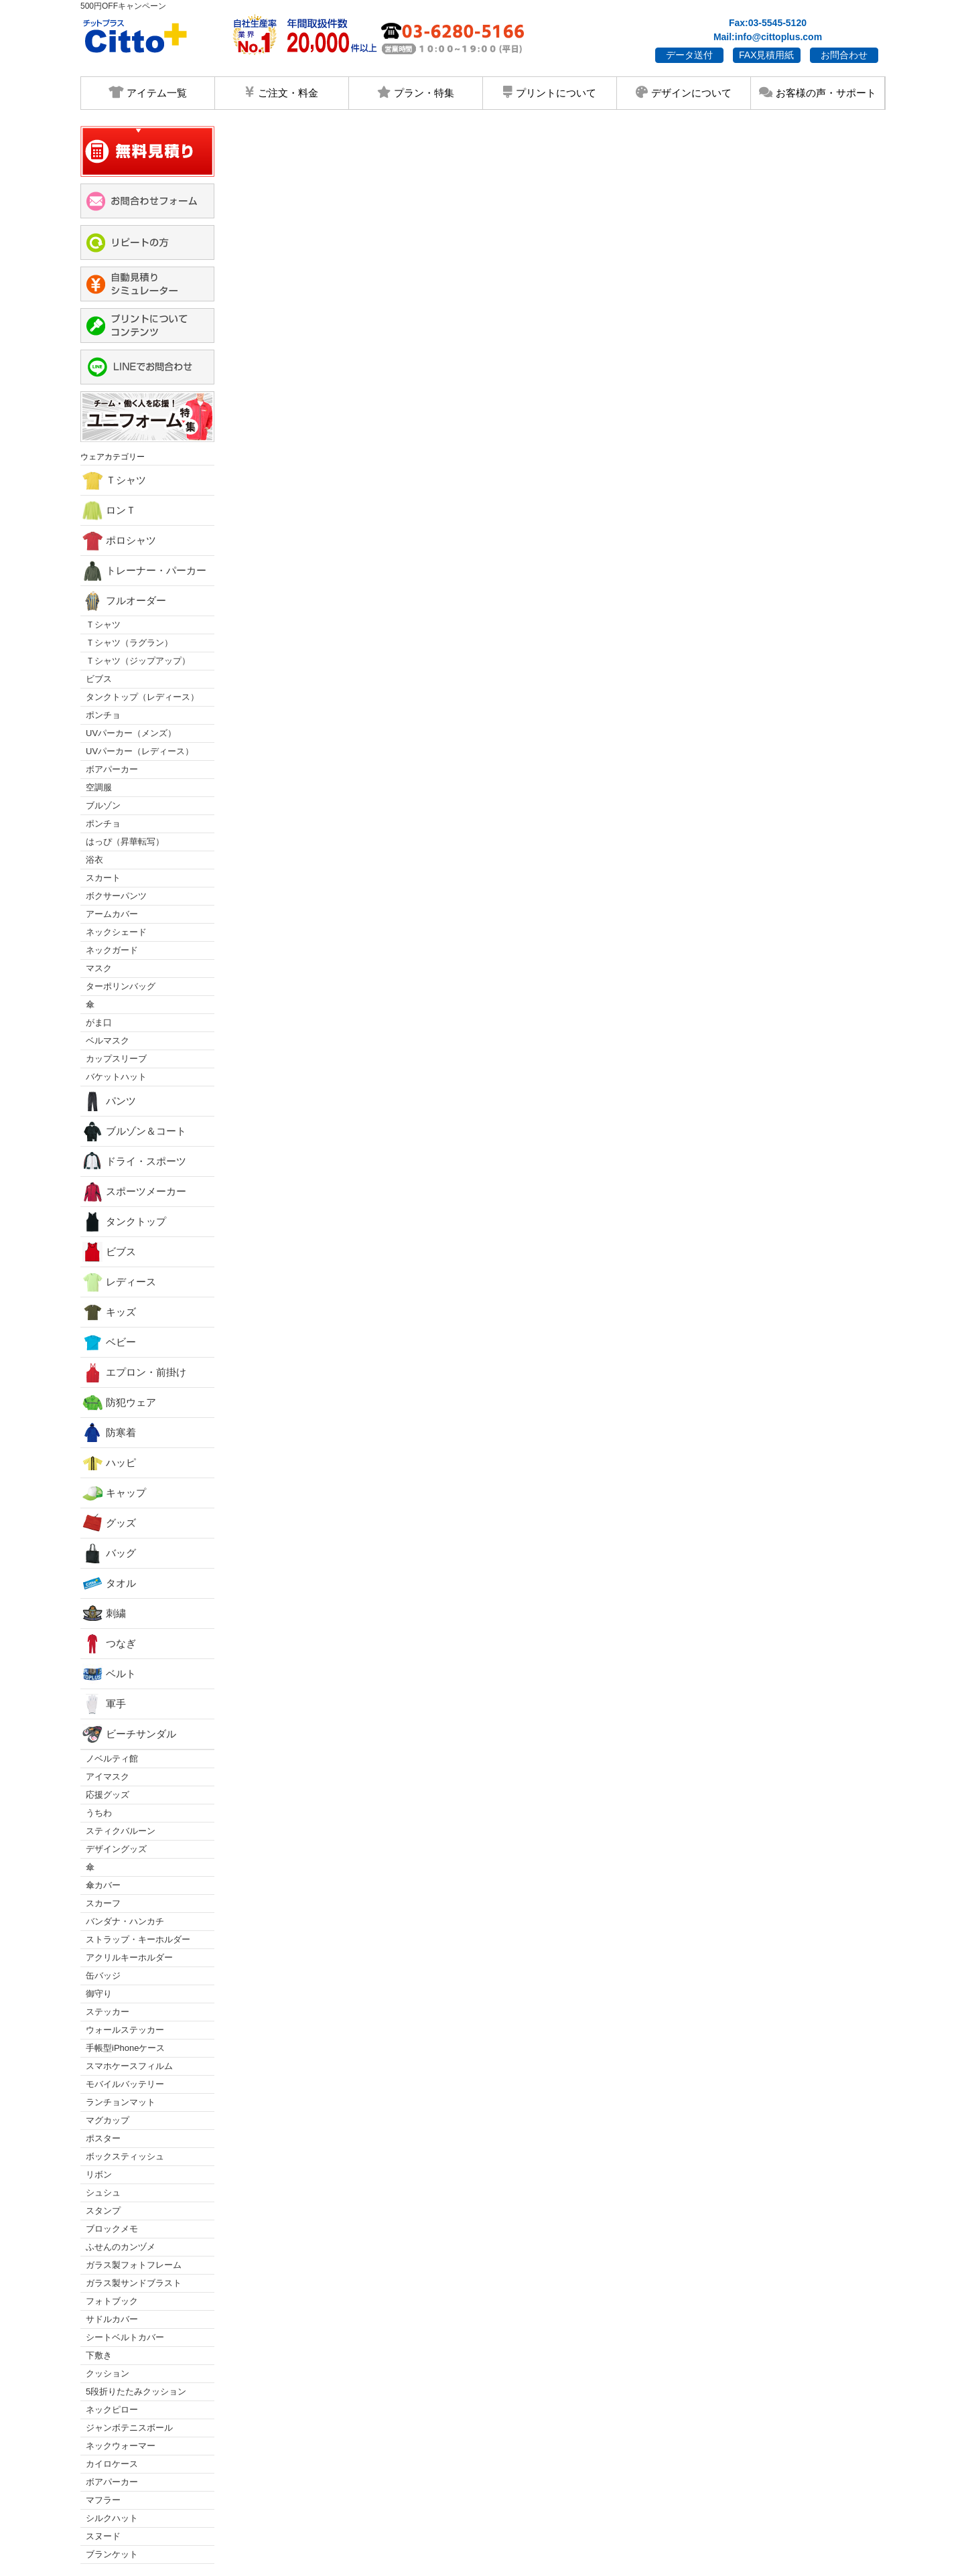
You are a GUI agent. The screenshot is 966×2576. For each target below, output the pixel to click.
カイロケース (112, 2464)
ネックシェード (116, 932)
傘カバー (103, 1885)
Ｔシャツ (114, 480)
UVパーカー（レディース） (140, 751)
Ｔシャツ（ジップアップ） (138, 661)
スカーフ (103, 1903)
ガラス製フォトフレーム (134, 2265)
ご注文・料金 (281, 92)
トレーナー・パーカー (144, 571)
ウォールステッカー (125, 2030)
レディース (119, 1282)
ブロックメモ (112, 2229)
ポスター (103, 2138)
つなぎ (109, 1644)
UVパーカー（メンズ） (131, 733)
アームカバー (112, 914)
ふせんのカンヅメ (120, 2247)
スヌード (103, 2536)
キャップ (114, 1493)
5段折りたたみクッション (136, 2391)
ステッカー (107, 2012)
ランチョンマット (120, 2102)
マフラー (103, 2500)
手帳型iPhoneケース (125, 2048)
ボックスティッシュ (125, 2156)
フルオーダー (124, 601)
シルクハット (112, 2518)
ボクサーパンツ (116, 896)
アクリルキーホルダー (129, 1957)
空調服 (99, 787)
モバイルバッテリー (125, 2084)
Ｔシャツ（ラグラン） (129, 643)
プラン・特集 (415, 92)
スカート (103, 878)
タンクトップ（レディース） (142, 697)
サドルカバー (112, 2319)
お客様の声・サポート (817, 92)
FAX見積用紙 (766, 55)
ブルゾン (103, 805)
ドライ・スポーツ (134, 1161)
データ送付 (689, 55)
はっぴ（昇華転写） (125, 842)
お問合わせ (844, 55)
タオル (109, 1583)
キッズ (109, 1312)
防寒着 (109, 1433)
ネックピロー (112, 2410)
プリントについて (549, 92)
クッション (107, 2373)
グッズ (109, 1523)
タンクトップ (124, 1222)
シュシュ (103, 2193)
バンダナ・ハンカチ (125, 1921)
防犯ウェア (119, 1402)
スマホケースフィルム (129, 2066)
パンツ (109, 1101)
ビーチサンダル (129, 1734)
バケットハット (116, 1077)
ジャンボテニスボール (129, 2428)
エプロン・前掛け (134, 1372)
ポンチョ (103, 715)
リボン (99, 2174)
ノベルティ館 (112, 1759)
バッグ (109, 1553)
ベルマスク (107, 1040)
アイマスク (107, 1777)
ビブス (99, 679)
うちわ (99, 1813)
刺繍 (104, 1613)
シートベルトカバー (125, 2337)
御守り (99, 1994)
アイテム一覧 (148, 92)
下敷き (99, 2355)
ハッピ (109, 1463)
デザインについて (683, 92)
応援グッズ (107, 1795)
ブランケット (112, 2554)
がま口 (99, 1022)
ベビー (109, 1342)
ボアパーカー (112, 769)
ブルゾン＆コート (134, 1131)
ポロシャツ (119, 540)
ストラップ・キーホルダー (138, 1939)
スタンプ (103, 2211)
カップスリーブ (116, 1059)
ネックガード (112, 950)
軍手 (104, 1704)
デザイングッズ (116, 1849)
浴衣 (94, 860)
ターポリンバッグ (120, 986)
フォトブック (112, 2301)
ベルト (109, 1674)
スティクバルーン (120, 1831)
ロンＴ (109, 510)
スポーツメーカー (134, 1192)
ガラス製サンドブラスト (134, 2283)
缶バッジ (103, 1976)
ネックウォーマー (120, 2446)
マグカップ (107, 2120)
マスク (99, 968)
